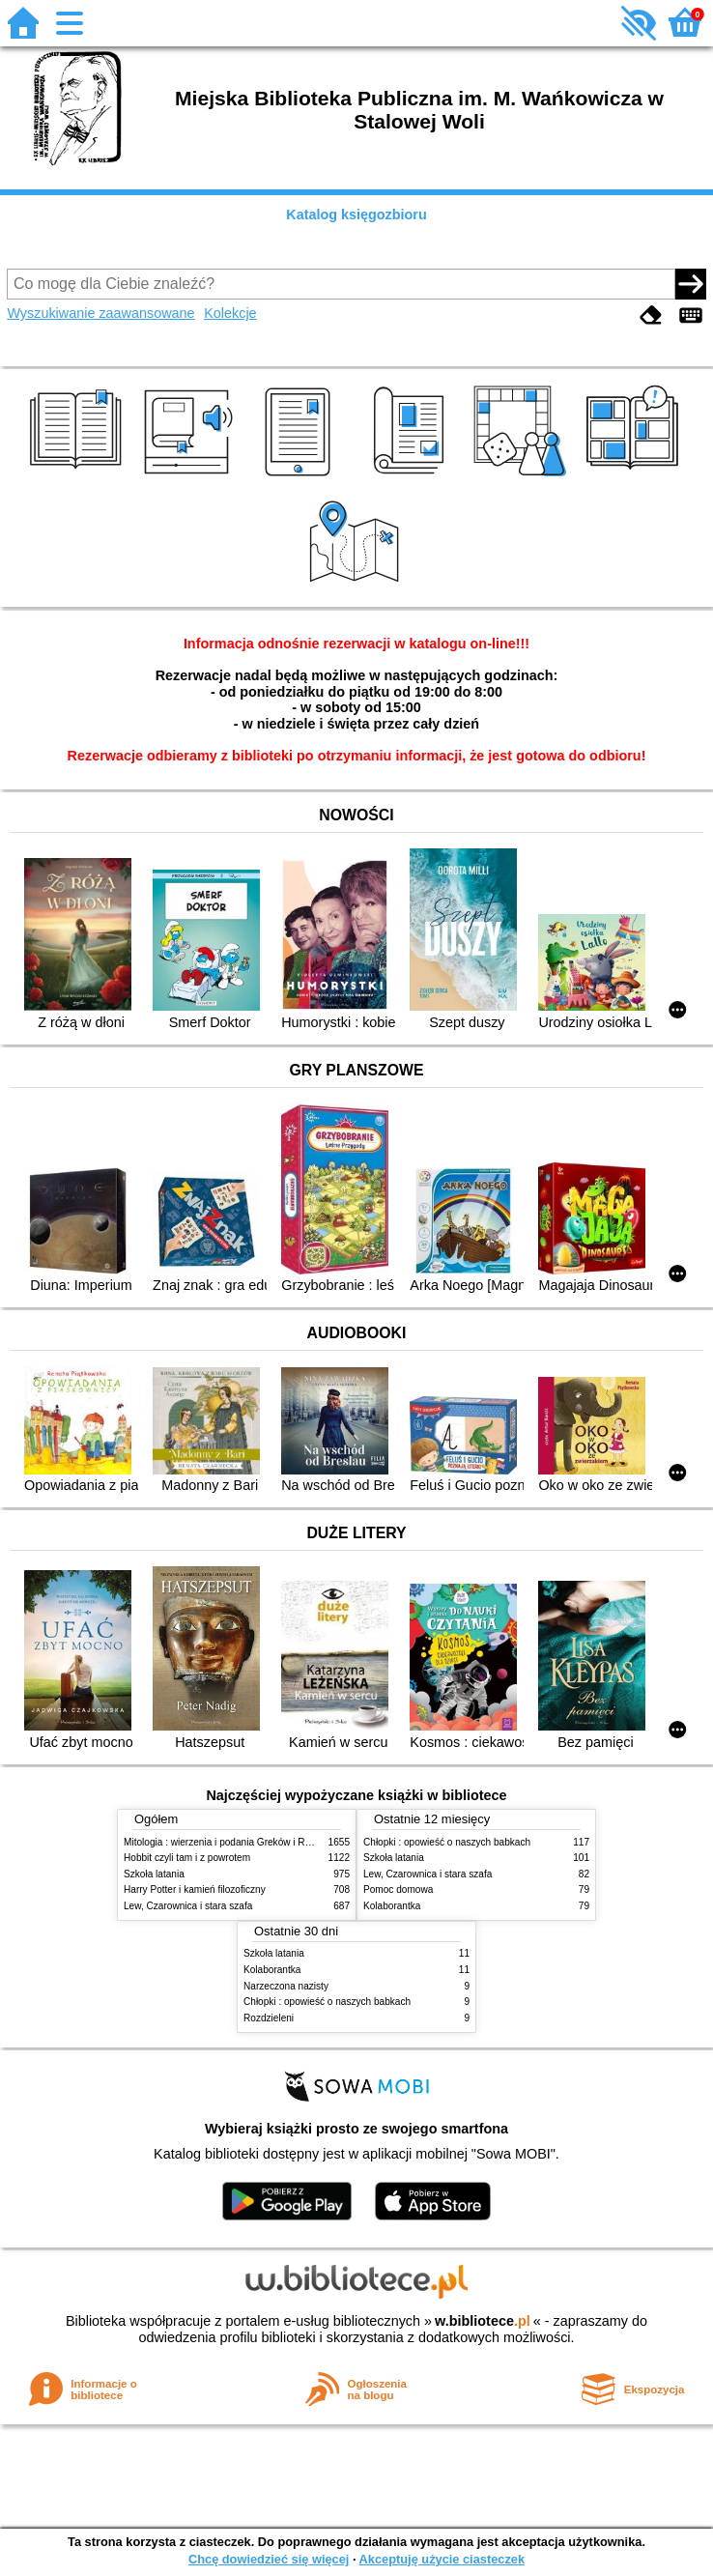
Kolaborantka (391, 1906)
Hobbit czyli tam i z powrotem (187, 1857)
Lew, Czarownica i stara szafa (188, 1906)
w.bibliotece (482, 2321)
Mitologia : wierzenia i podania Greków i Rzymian (230, 1842)
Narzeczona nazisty (285, 1986)
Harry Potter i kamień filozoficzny (195, 1889)
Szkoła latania (154, 1874)
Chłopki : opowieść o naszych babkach (446, 1842)
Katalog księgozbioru (356, 214)
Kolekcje (230, 313)
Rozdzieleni (268, 2018)
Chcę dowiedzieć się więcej (268, 2559)
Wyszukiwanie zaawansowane (100, 313)
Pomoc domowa (398, 1889)
